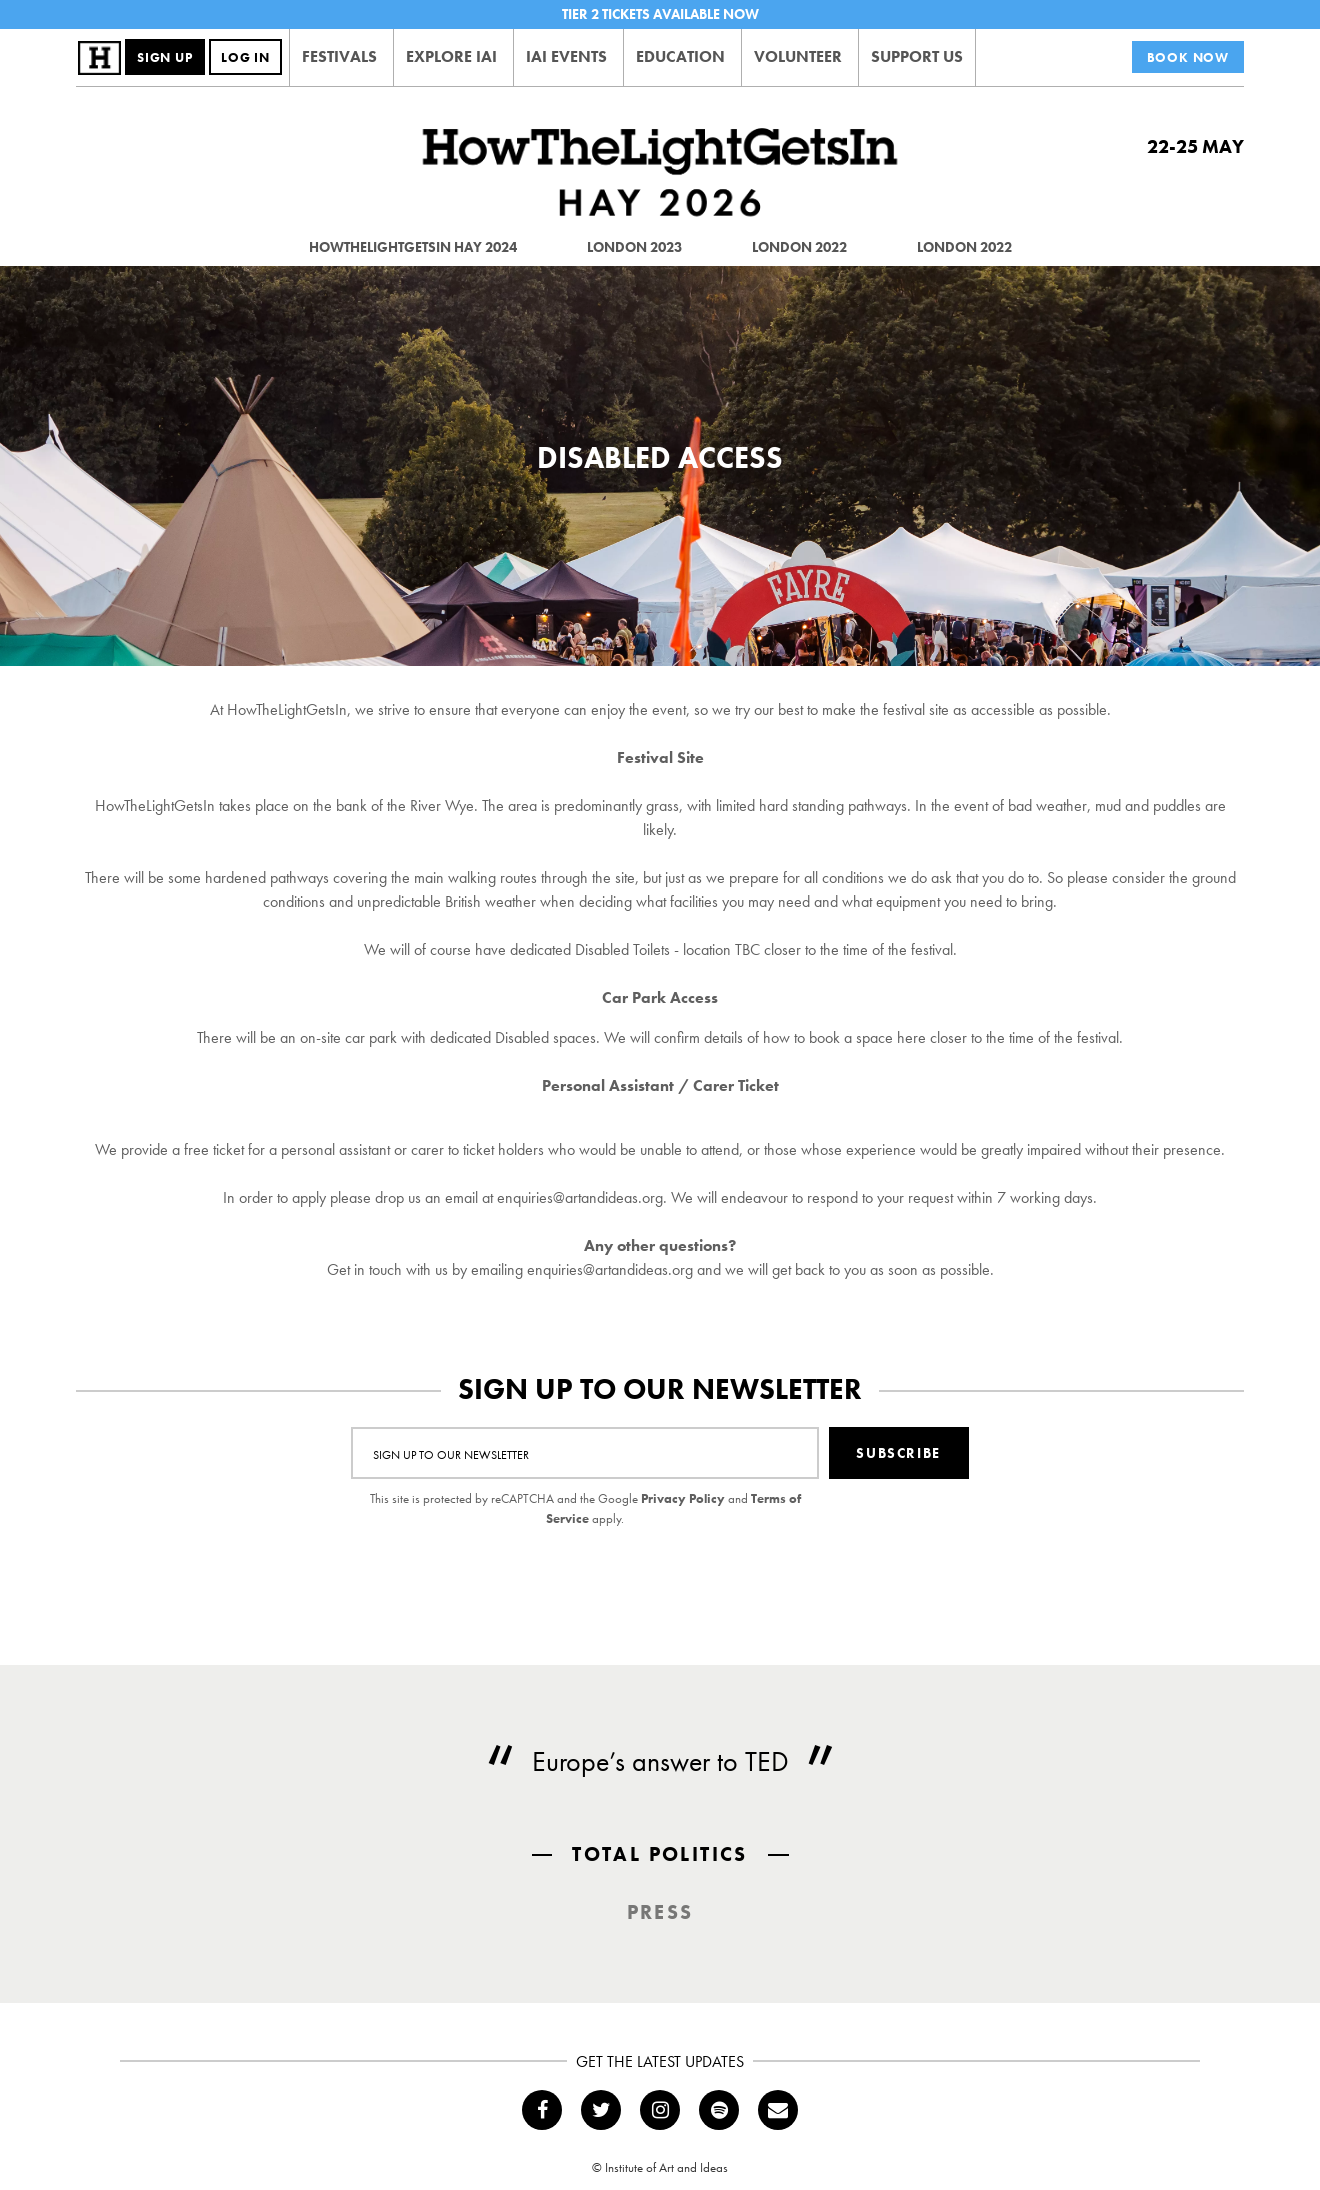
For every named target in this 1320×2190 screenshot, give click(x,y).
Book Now (1188, 57)
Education (680, 56)
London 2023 (634, 247)
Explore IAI (451, 56)
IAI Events (566, 56)
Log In (245, 57)
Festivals (339, 56)
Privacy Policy (683, 1498)
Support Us (917, 56)
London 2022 (799, 247)
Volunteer (798, 56)
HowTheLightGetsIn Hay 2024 (413, 247)
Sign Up (165, 57)
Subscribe (898, 1453)
